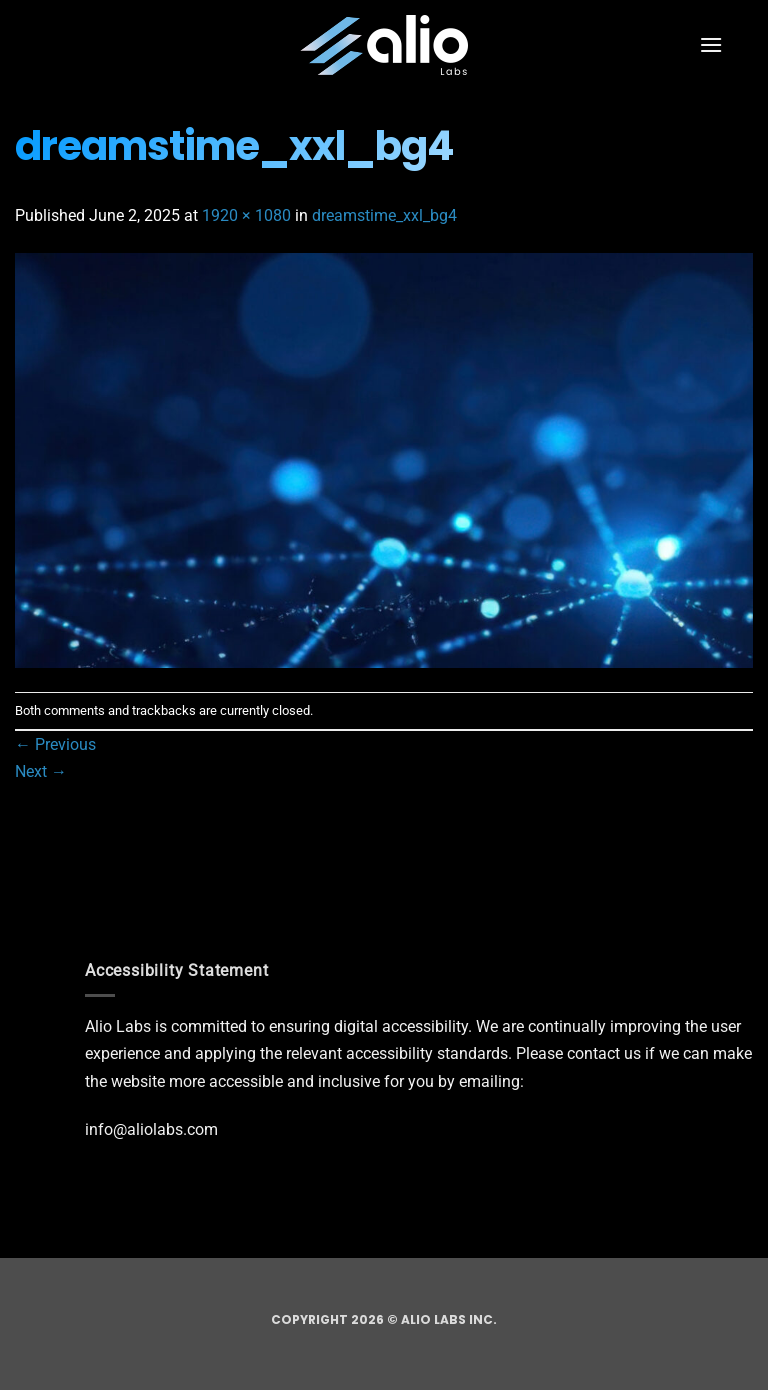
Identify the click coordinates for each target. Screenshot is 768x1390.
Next (41, 771)
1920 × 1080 (246, 215)
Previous (55, 744)
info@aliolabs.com (151, 1129)
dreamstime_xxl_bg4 (384, 215)
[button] (711, 44)
